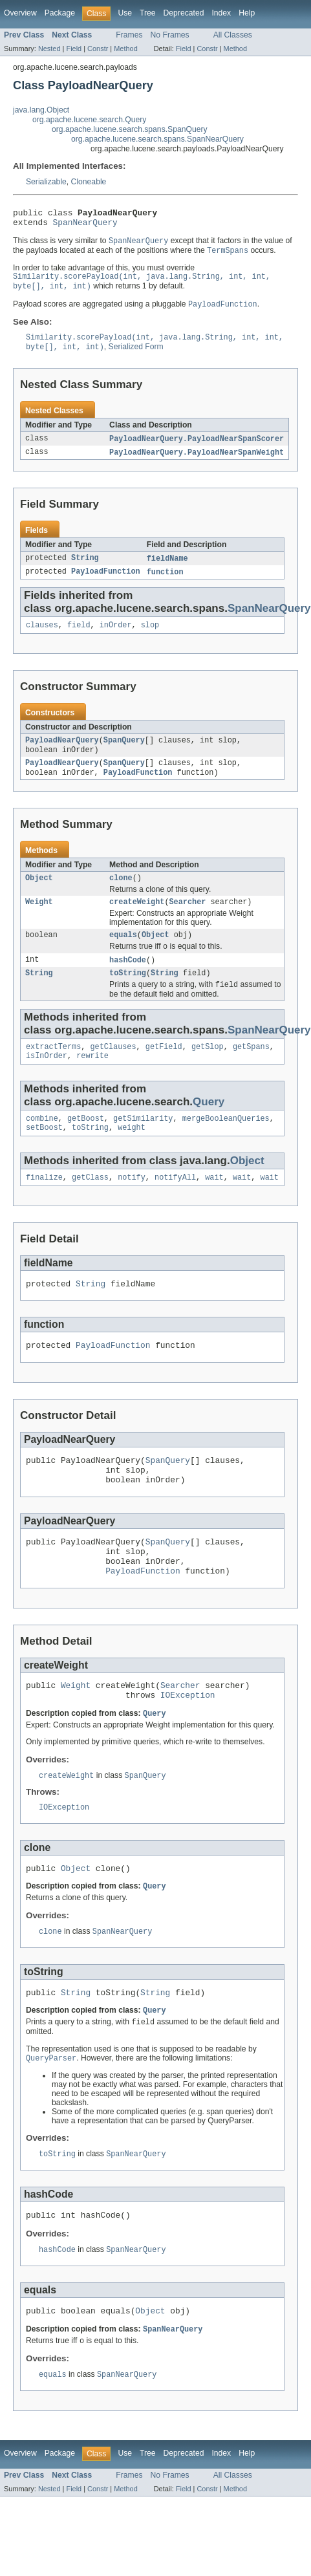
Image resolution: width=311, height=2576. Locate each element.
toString (127, 996)
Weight (39, 921)
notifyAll (175, 1208)
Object (39, 896)
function (165, 584)
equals (123, 956)
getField (163, 1072)
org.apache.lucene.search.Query (89, 119)
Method (125, 48)
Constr (97, 48)
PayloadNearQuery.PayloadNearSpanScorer (196, 449)
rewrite (92, 1082)
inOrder (116, 638)
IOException (187, 1747)
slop (150, 638)
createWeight (136, 921)
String (85, 570)
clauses (42, 638)
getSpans (251, 1072)
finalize (44, 1208)
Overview (20, 12)
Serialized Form (136, 357)
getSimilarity (143, 1147)
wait (214, 1208)
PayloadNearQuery (62, 755)
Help (247, 12)
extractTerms (53, 1072)
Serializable (46, 181)
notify (131, 1208)
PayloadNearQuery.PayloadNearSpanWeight (196, 463)
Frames (129, 34)
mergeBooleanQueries (226, 1147)
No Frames (170, 34)
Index (221, 12)
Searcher (187, 921)
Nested (49, 48)
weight (131, 1157)
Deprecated (184, 12)
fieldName (167, 570)
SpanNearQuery (85, 226)
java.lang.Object (41, 109)
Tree (148, 12)
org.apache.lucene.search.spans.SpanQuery (130, 129)
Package (60, 12)
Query (208, 1129)
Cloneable (89, 181)
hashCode (127, 982)
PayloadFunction (105, 584)
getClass (90, 1208)
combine (42, 1147)
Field (73, 48)
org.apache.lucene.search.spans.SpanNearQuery (157, 139)
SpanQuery (124, 755)
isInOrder (46, 1082)
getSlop (207, 1072)
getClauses (113, 1072)
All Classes (232, 34)
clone (121, 896)
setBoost (44, 1157)
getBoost (85, 1147)
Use (125, 12)
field (79, 638)
